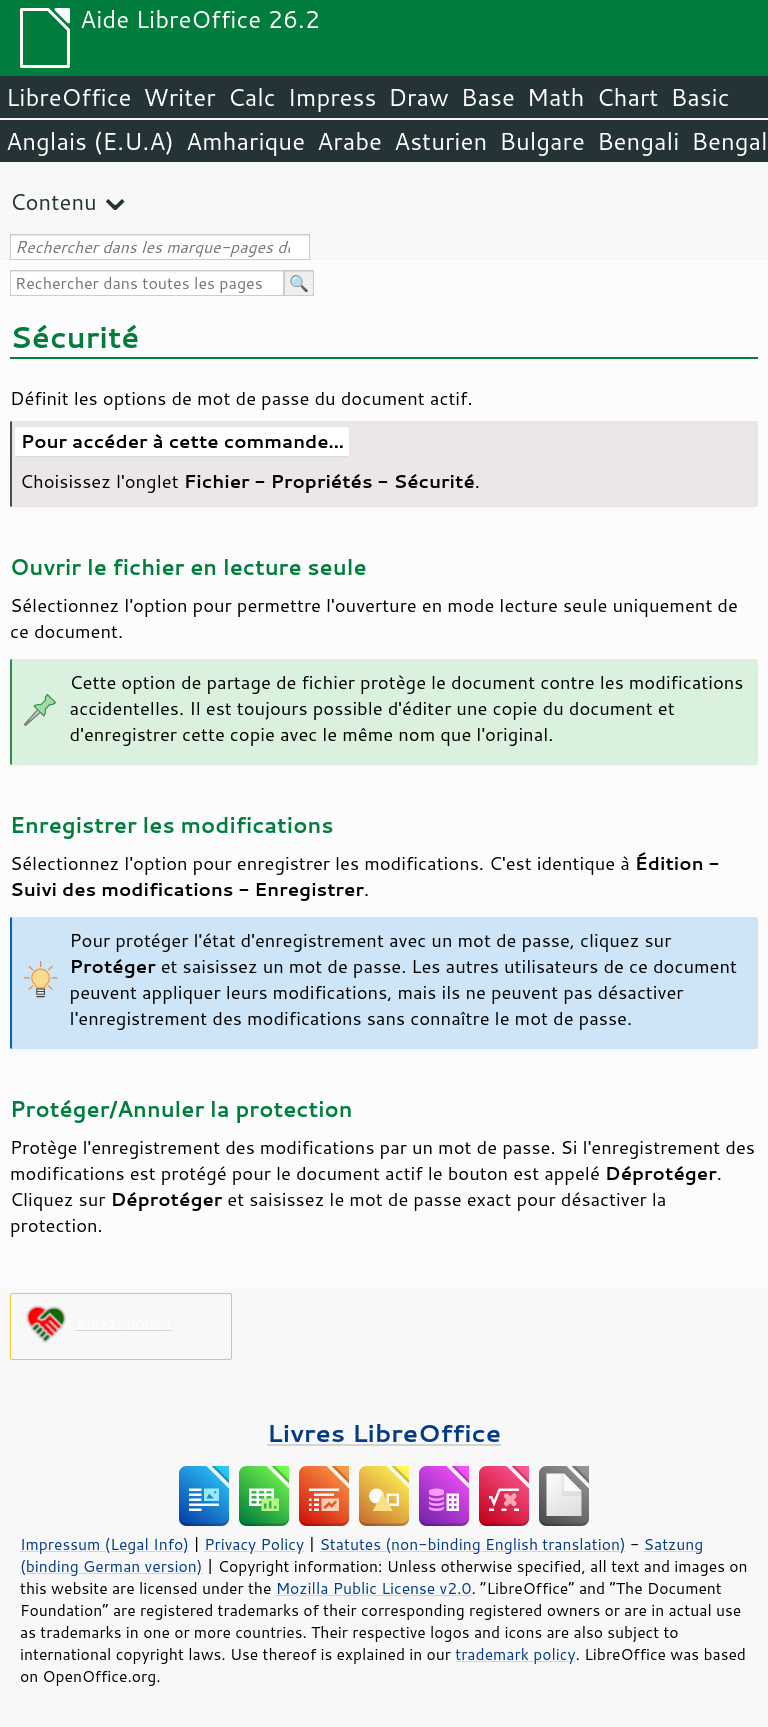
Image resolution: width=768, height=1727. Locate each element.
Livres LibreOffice (384, 1432)
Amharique (245, 141)
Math (556, 97)
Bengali (638, 141)
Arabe (349, 141)
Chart (627, 97)
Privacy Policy (254, 1544)
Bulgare (542, 141)
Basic (699, 97)
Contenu (53, 201)
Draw (418, 97)
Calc (252, 97)
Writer (179, 97)
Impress (332, 97)
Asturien (440, 141)
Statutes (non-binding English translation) (472, 1544)
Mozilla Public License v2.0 (374, 1588)
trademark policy (515, 1654)
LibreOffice (68, 97)
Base (488, 97)
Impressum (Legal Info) (104, 1544)
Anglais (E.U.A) (90, 141)
